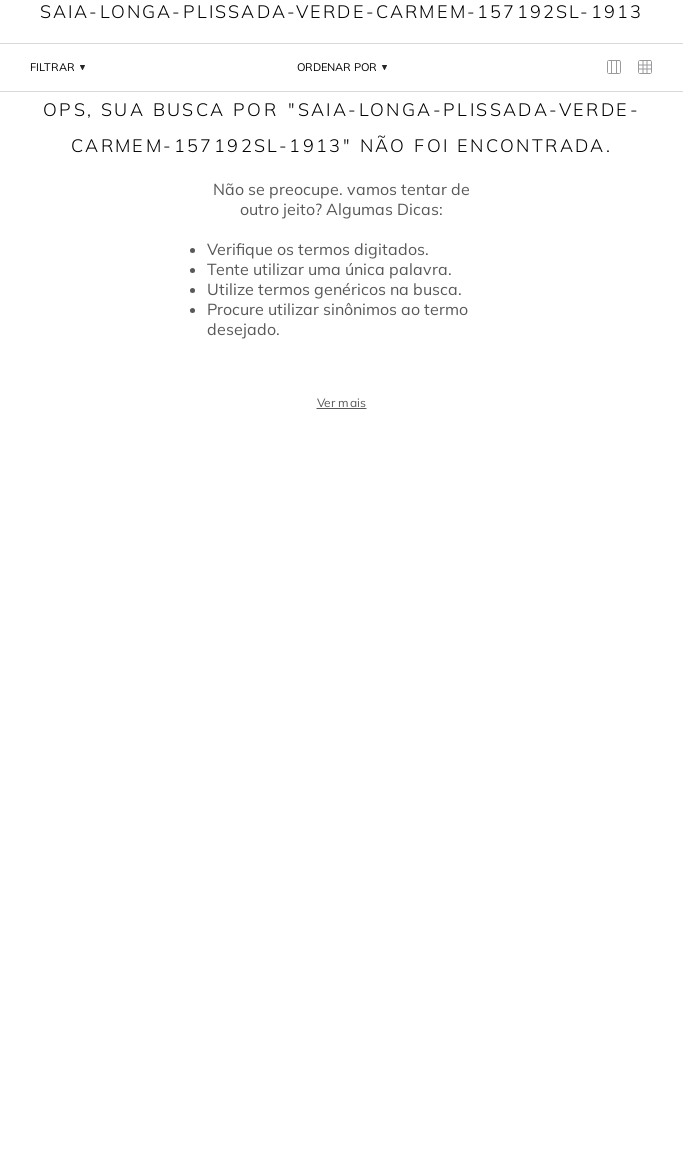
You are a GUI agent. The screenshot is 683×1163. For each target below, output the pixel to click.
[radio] (614, 67)
